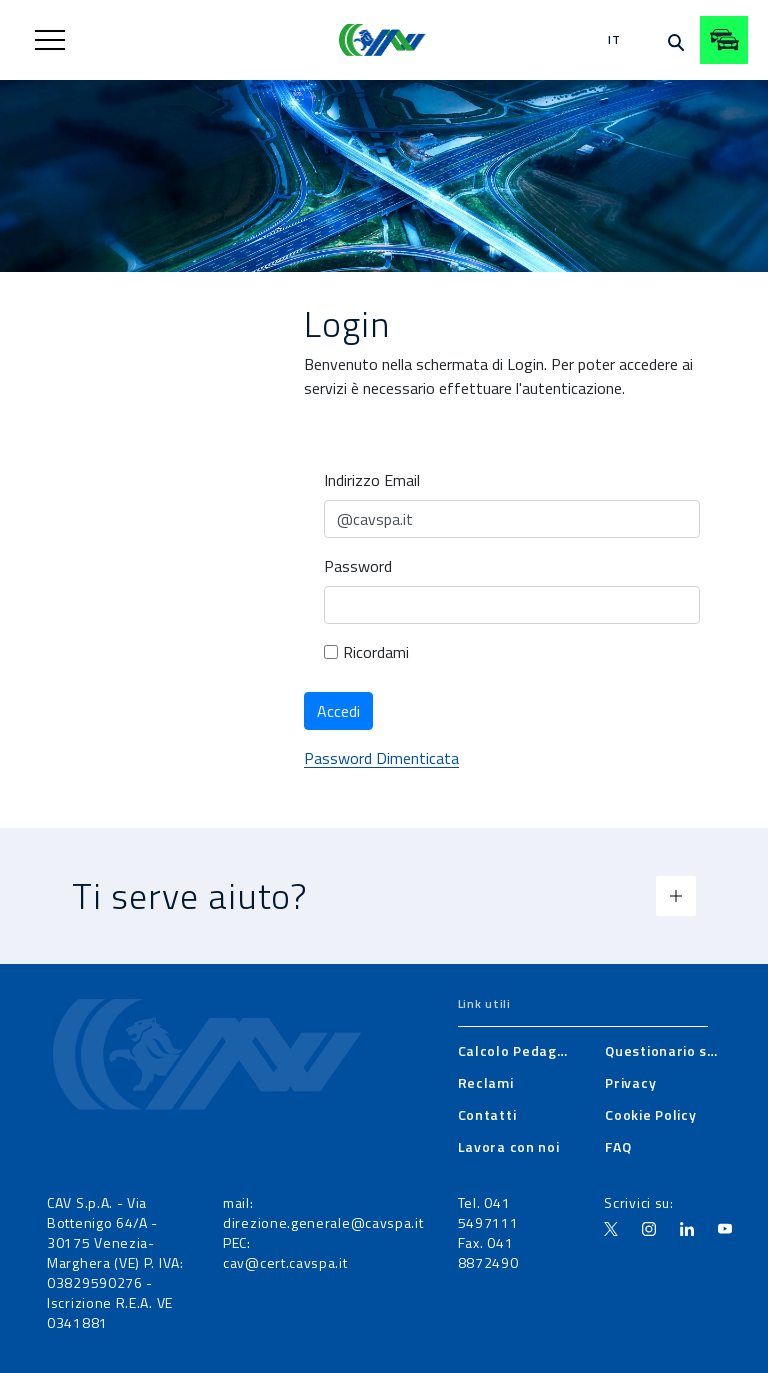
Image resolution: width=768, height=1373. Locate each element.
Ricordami (366, 652)
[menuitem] (516, 1051)
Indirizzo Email (372, 480)
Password (358, 566)
